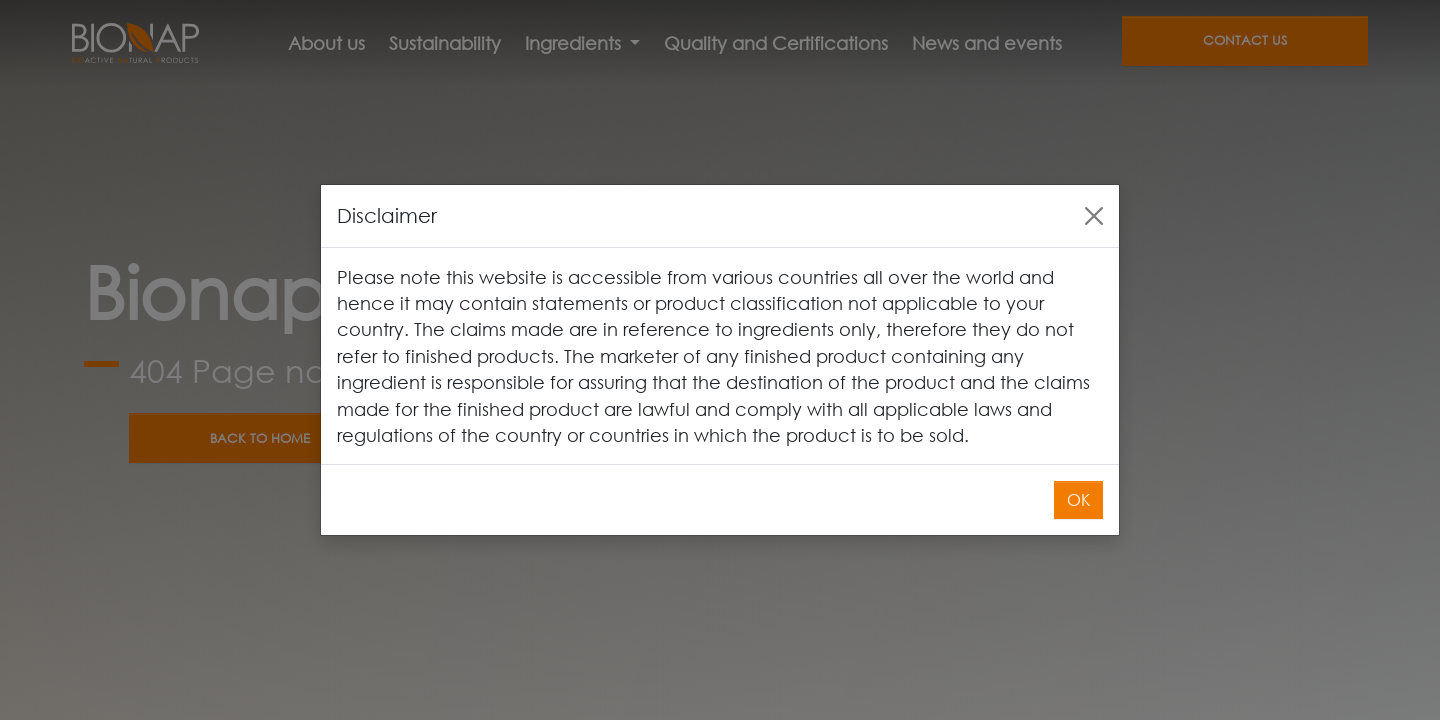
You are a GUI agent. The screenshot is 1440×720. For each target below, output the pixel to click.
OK (1078, 499)
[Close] (1094, 216)
